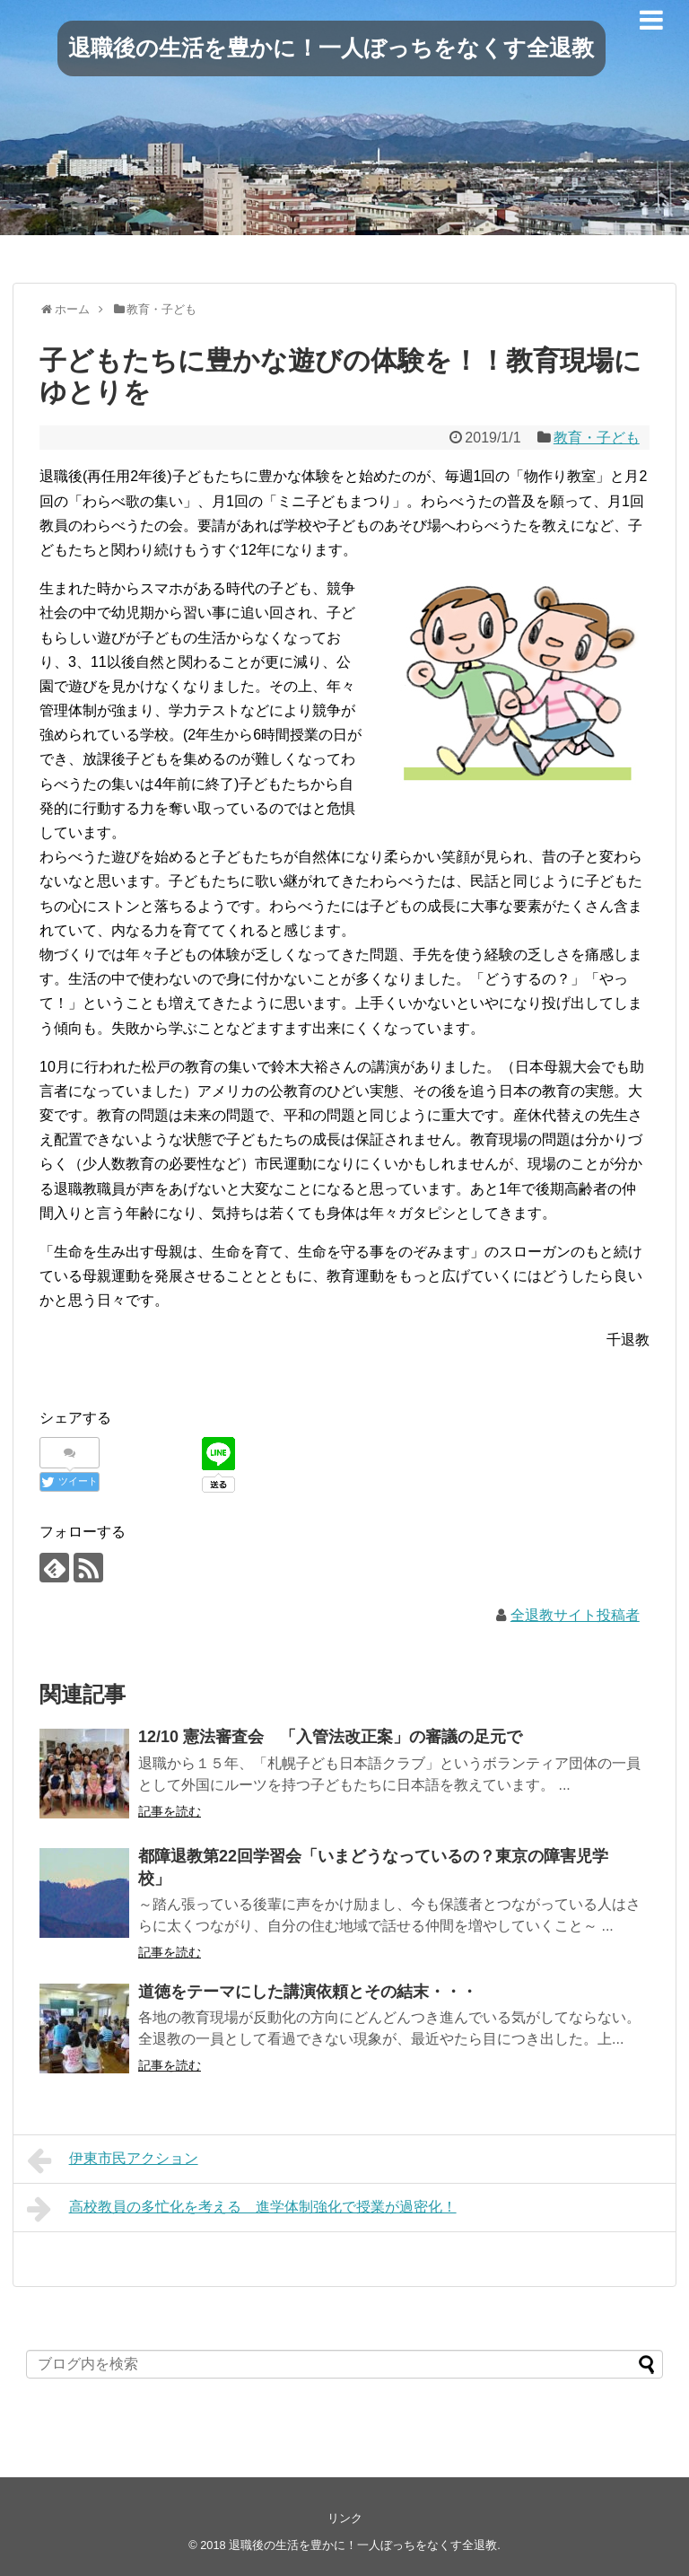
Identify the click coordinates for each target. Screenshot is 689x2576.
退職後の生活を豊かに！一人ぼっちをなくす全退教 (331, 47)
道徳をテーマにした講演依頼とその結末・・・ (307, 1992)
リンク (344, 2518)
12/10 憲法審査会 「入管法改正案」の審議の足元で (330, 1737)
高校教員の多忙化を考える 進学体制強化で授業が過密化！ (242, 2209)
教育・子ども (597, 437)
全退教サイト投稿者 (575, 1615)
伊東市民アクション (112, 2160)
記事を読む (169, 1811)
